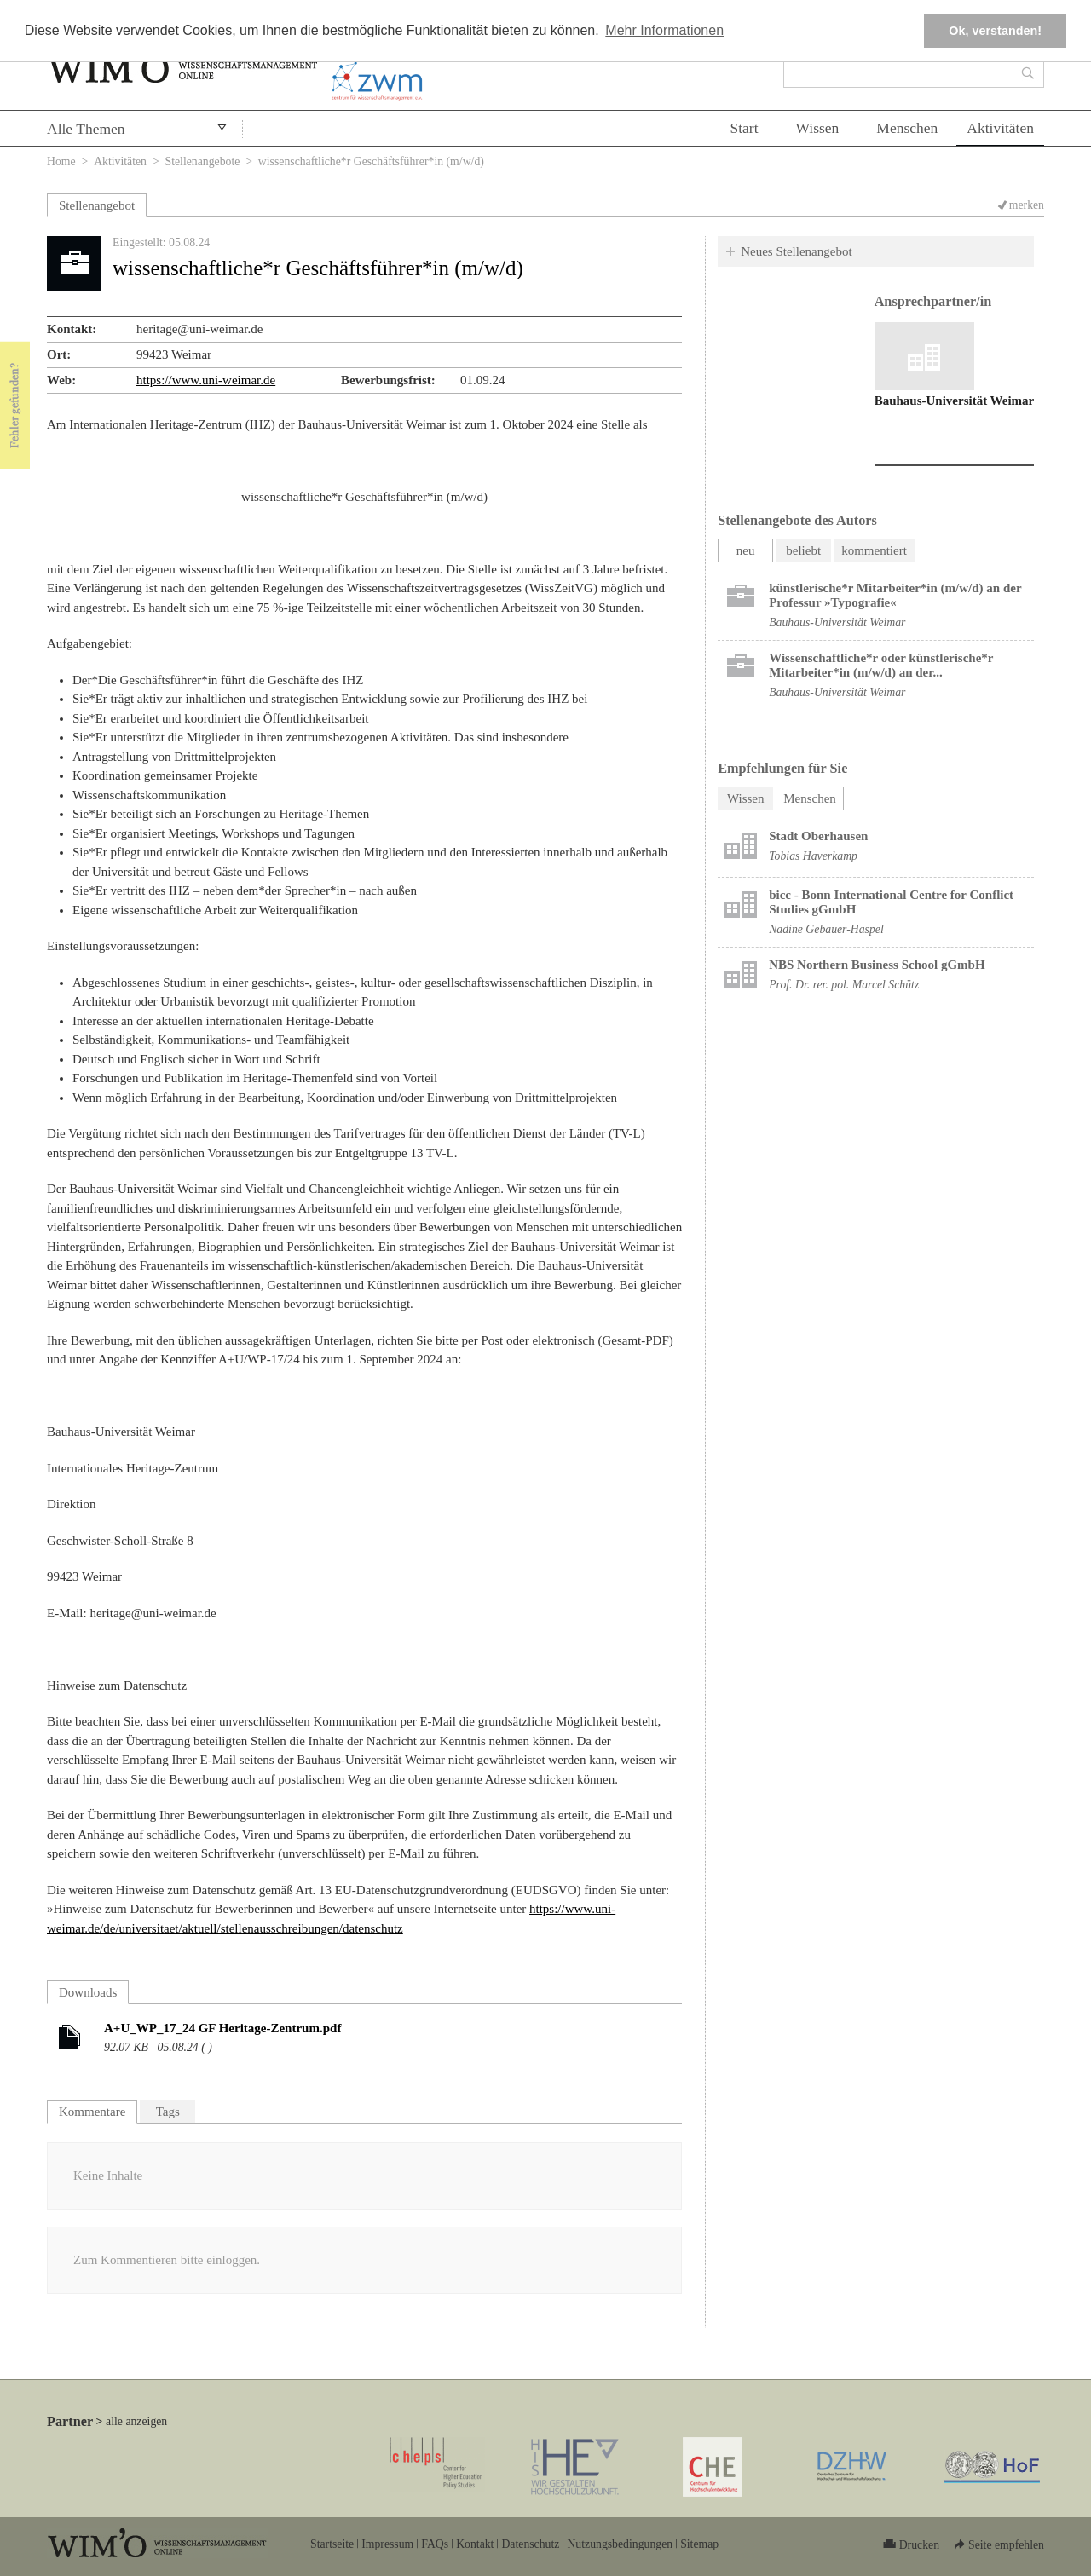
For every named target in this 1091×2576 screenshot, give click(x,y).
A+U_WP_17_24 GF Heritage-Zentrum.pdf (222, 2028)
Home (61, 161)
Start (744, 127)
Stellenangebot (97, 205)
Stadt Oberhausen (818, 836)
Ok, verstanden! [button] (995, 30)
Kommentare (92, 2111)
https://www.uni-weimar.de (205, 380)
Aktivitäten (1000, 127)
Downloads (88, 1992)
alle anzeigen (136, 2421)
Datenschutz (530, 2544)
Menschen (907, 127)
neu (745, 550)
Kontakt (475, 2544)
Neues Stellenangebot (796, 251)
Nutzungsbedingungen (619, 2544)
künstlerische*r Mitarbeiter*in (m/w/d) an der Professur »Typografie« (895, 595)
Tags (168, 2111)
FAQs (434, 2544)
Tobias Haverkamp (813, 856)
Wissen (818, 127)
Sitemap (699, 2544)
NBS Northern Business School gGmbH (876, 964)
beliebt (803, 550)
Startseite (332, 2544)
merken (1026, 205)
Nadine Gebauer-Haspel (826, 929)
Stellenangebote (202, 161)
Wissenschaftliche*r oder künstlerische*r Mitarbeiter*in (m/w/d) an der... (881, 665)
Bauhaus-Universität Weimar (955, 400)
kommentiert (874, 550)
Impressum (387, 2544)
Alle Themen (86, 128)
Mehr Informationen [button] (664, 30)
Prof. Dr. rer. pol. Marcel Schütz (844, 984)
